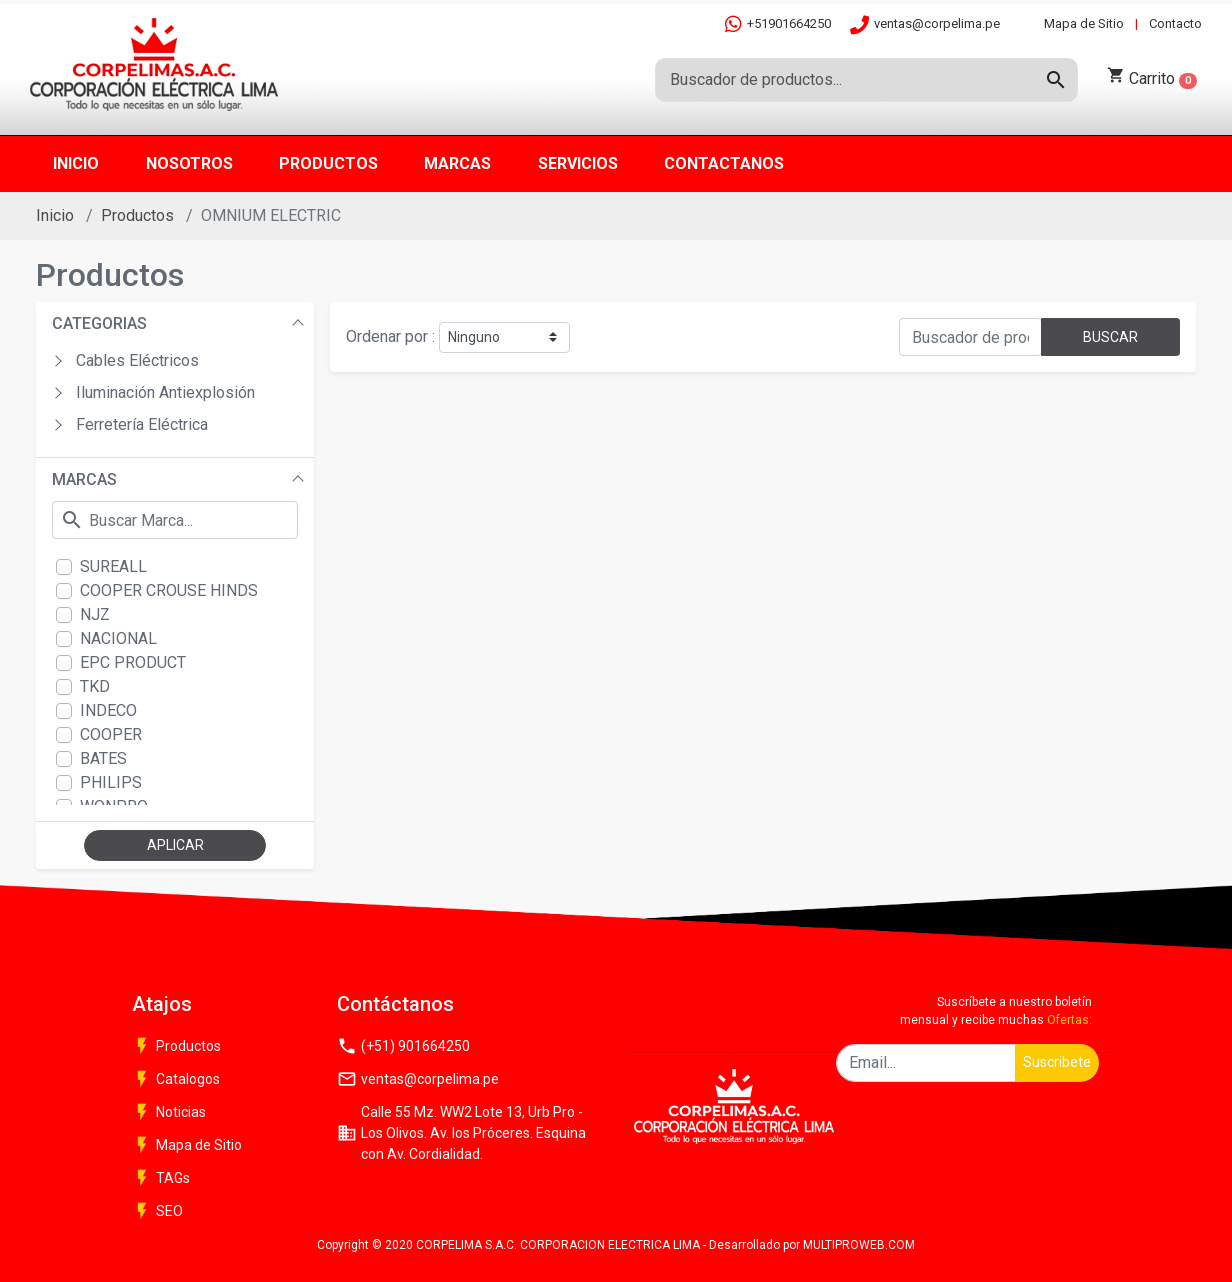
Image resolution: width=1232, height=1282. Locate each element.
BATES (103, 758)
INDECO (108, 710)
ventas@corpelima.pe (925, 24)
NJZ (95, 614)
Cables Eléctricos (137, 360)
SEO (157, 1211)
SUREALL (113, 566)
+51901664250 (778, 23)
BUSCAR (1110, 337)
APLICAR (175, 845)
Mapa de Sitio (1084, 23)
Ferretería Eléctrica (142, 424)
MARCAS (84, 479)
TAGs (161, 1178)
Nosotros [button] (189, 163)
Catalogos (176, 1079)
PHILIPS (111, 782)
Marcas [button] (457, 163)
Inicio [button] (76, 163)
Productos (137, 215)
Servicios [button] (578, 163)
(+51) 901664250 (403, 1046)
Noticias (169, 1112)
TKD (95, 686)
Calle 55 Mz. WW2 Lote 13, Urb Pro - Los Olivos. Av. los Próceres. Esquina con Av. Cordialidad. (461, 1133)
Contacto (1175, 23)
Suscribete (1057, 1062)
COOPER (111, 734)
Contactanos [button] (724, 163)
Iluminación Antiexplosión (165, 392)
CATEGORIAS (99, 323)
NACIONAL (118, 638)
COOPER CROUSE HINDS (169, 590)
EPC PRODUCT (133, 662)
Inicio (55, 215)
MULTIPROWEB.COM (859, 1245)
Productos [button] (328, 163)
